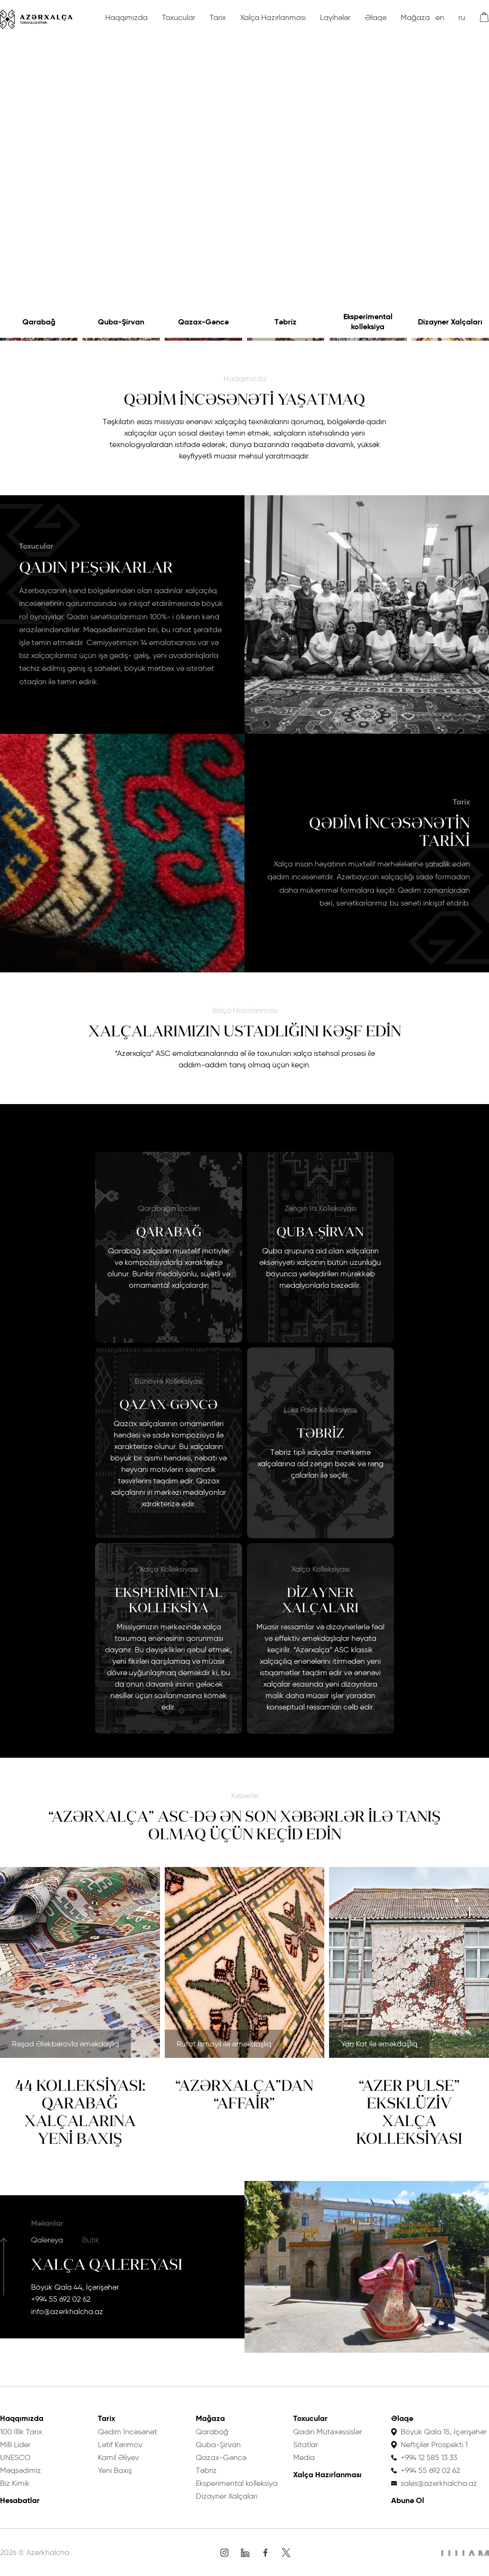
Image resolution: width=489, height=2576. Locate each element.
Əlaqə (375, 17)
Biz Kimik (15, 2483)
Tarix (218, 17)
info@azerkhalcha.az (67, 2311)
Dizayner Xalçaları (450, 322)
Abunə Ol (407, 2500)
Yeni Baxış (115, 2470)
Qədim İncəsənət (127, 2431)
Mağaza (415, 17)
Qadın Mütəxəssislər (327, 2431)
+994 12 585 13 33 (429, 2457)
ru (461, 17)
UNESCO (15, 2457)
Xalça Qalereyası (106, 2264)
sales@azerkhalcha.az (439, 2483)
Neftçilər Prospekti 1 (434, 2444)
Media (304, 2457)
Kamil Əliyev (118, 2457)
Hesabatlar (20, 2500)
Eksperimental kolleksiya (368, 322)
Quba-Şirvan (121, 322)
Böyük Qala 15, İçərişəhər (444, 2431)
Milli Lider (15, 2444)
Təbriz (286, 322)
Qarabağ (38, 322)
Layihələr (335, 17)
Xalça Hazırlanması (273, 17)
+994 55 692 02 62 (60, 2299)
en (440, 17)
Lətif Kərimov (120, 2444)
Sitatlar (305, 2444)
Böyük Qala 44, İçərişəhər (75, 2287)
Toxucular (178, 17)
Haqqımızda (126, 17)
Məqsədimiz (20, 2470)
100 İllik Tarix (21, 2431)
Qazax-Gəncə (203, 322)
